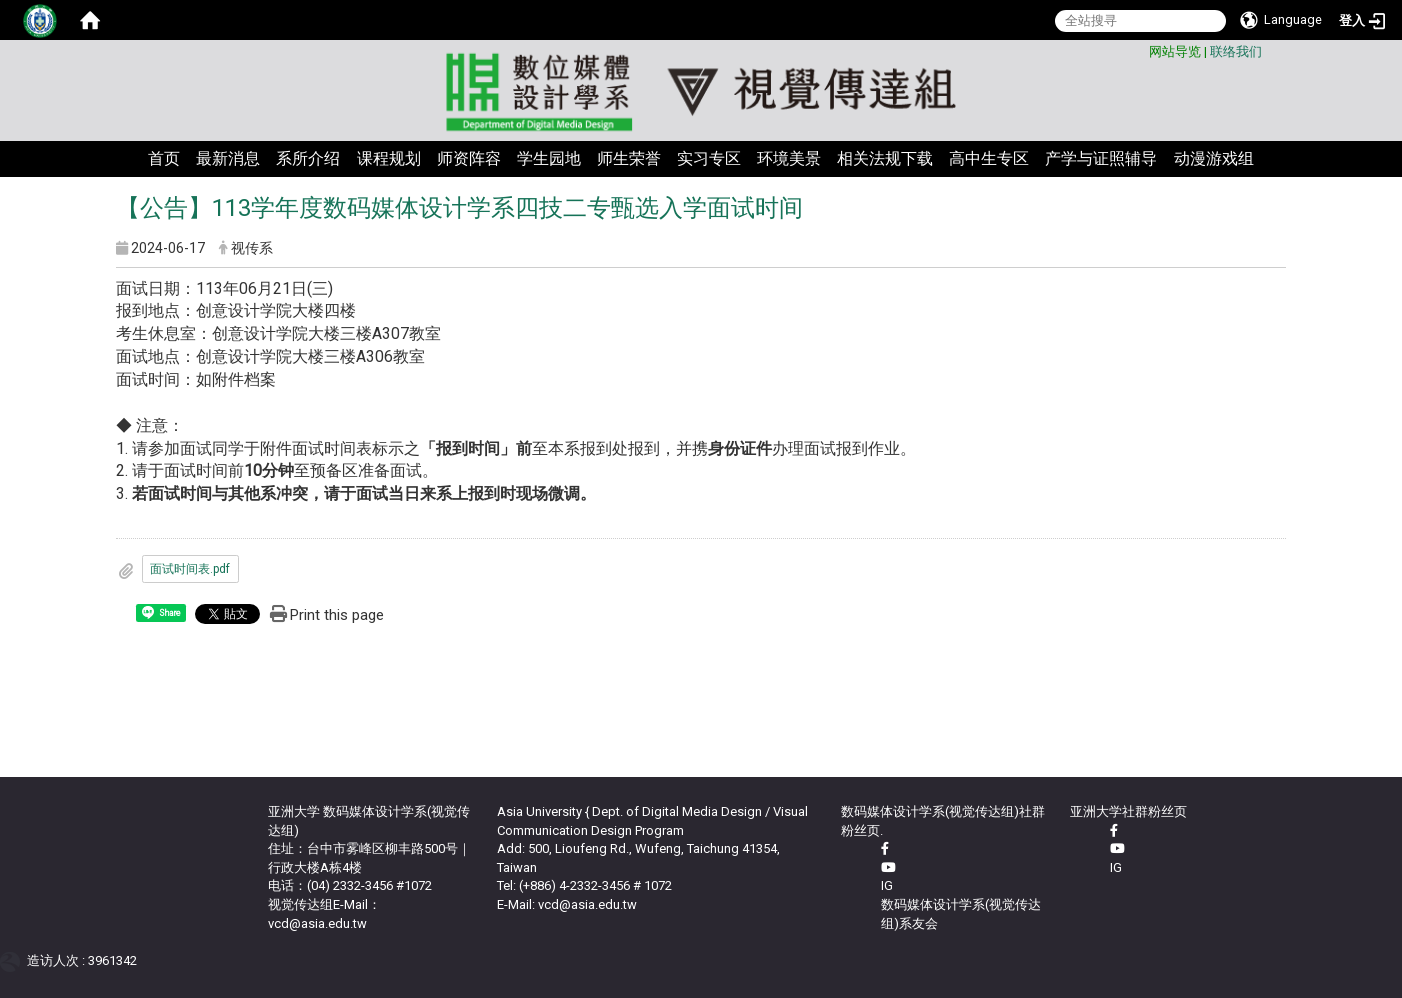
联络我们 (1236, 51)
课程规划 (389, 158)
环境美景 (789, 158)
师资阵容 (469, 158)
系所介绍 (308, 158)
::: (1141, 48)
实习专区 (709, 158)
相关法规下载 (885, 158)
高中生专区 (989, 158)
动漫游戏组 (1214, 158)
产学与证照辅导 (1101, 158)
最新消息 (228, 158)
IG (887, 885)
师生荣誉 (629, 158)
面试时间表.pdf (190, 569)
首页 (164, 158)
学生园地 (549, 158)
